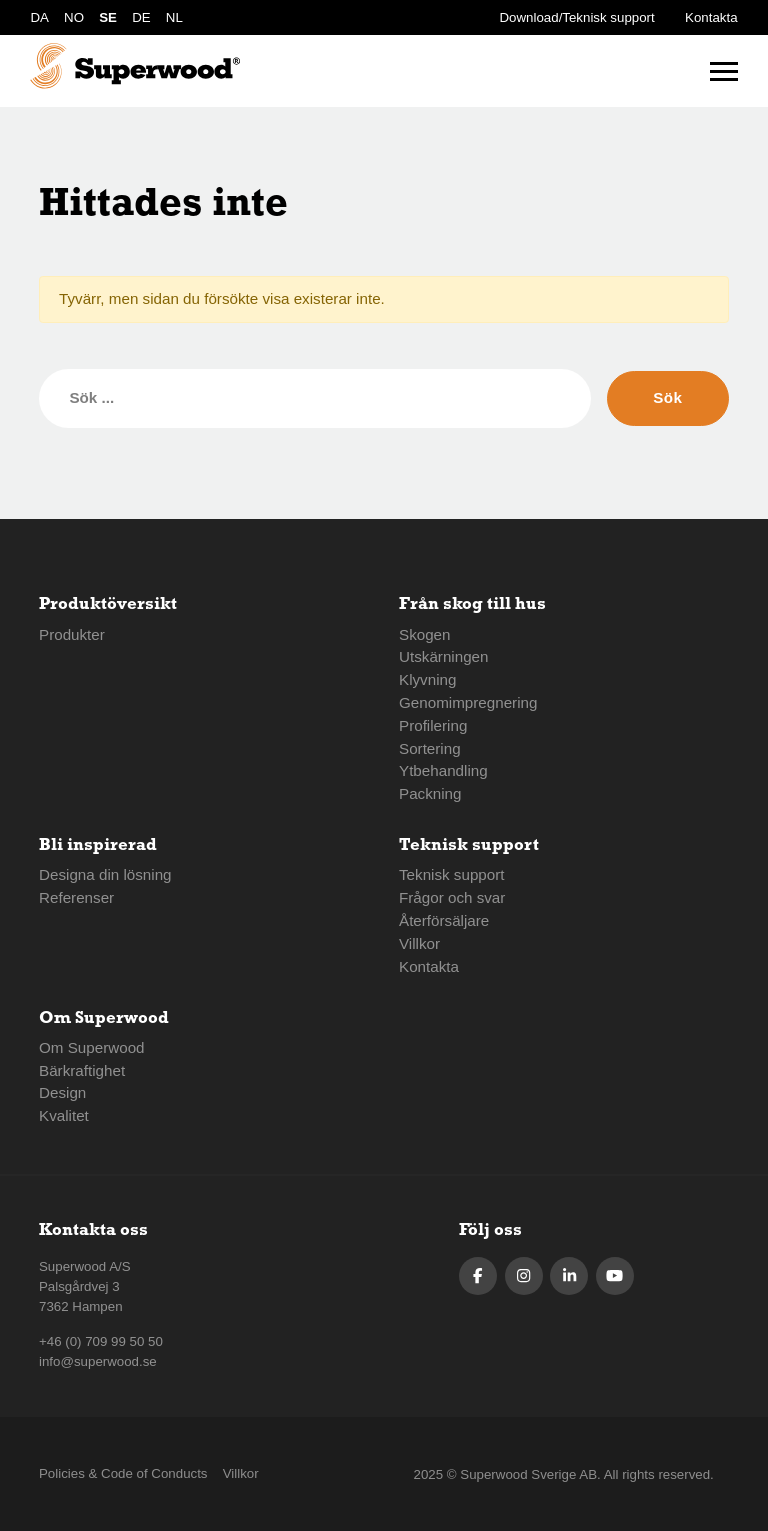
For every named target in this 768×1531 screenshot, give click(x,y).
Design (62, 1092)
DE (141, 17)
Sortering (430, 748)
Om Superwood (92, 1047)
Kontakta (711, 17)
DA (39, 17)
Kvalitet (64, 1115)
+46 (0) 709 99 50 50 (101, 1341)
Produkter (72, 634)
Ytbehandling (443, 770)
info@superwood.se (98, 1361)
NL (174, 17)
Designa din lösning (105, 874)
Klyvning (427, 679)
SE (108, 17)
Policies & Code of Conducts (123, 1473)
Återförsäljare (444, 920)
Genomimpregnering (468, 702)
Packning (430, 793)
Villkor (419, 943)
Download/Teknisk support (577, 17)
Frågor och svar (452, 897)
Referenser (76, 897)
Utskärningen (444, 656)
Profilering (433, 725)
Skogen (425, 634)
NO (74, 17)
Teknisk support (452, 874)
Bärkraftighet (82, 1070)
